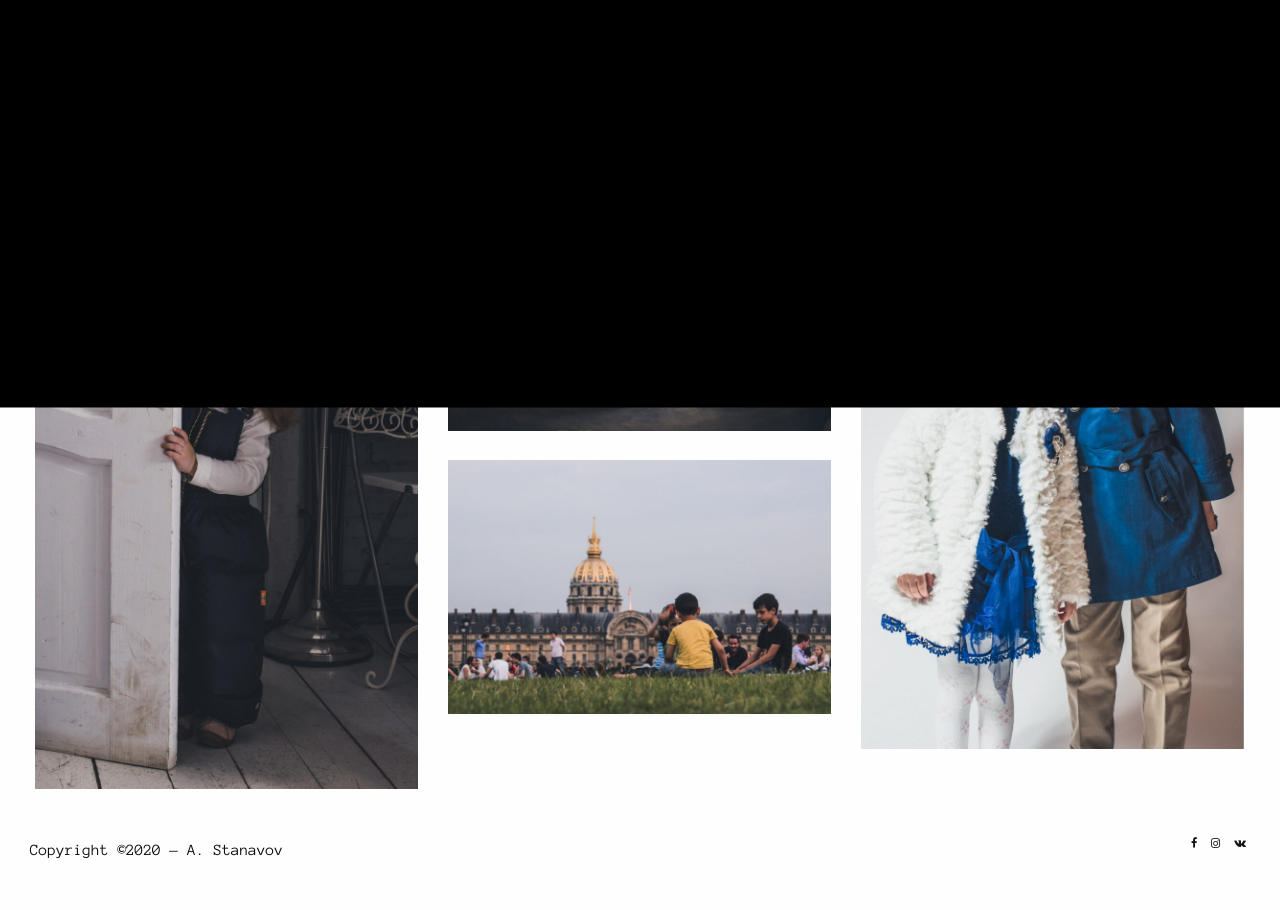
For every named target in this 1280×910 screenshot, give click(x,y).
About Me (1121, 62)
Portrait (938, 62)
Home (760, 62)
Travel (1029, 62)
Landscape (834, 62)
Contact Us (1212, 62)
